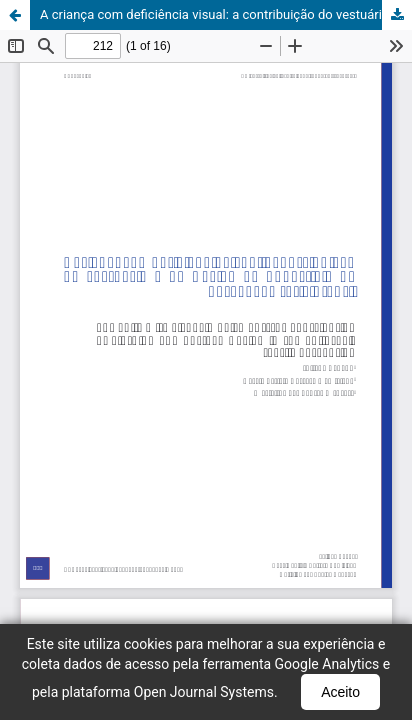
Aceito (340, 692)
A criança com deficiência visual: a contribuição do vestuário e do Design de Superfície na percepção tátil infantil (226, 14)
